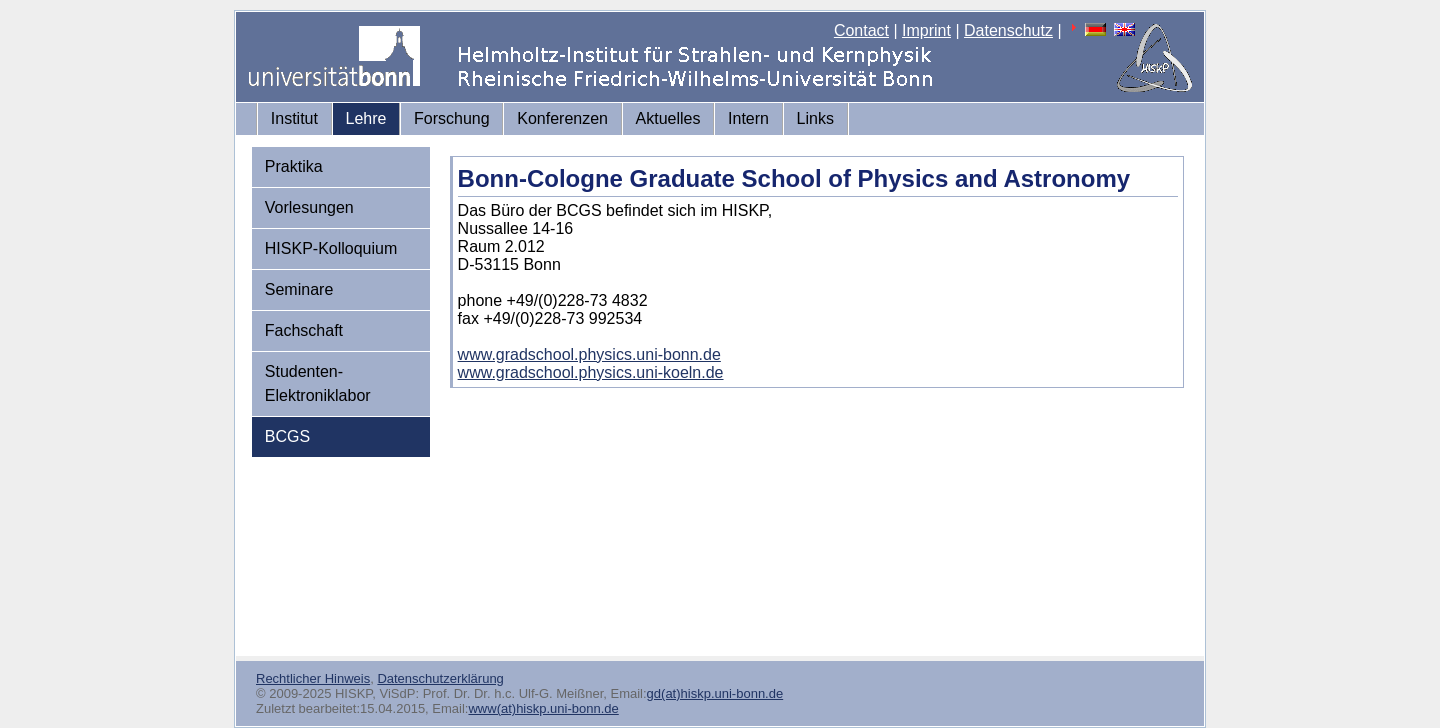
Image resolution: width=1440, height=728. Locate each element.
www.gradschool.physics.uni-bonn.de (589, 354)
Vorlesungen (309, 207)
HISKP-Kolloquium (331, 248)
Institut (294, 118)
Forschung (452, 118)
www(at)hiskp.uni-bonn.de (543, 708)
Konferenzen (562, 118)
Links (815, 118)
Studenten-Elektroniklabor (318, 383)
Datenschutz (1008, 30)
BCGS (287, 436)
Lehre (366, 118)
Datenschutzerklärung (440, 678)
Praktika (294, 166)
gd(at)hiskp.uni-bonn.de (715, 693)
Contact (861, 30)
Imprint (926, 30)
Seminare (299, 289)
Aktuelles (668, 118)
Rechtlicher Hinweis (313, 678)
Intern (748, 118)
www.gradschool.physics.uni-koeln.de (591, 372)
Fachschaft (304, 330)
